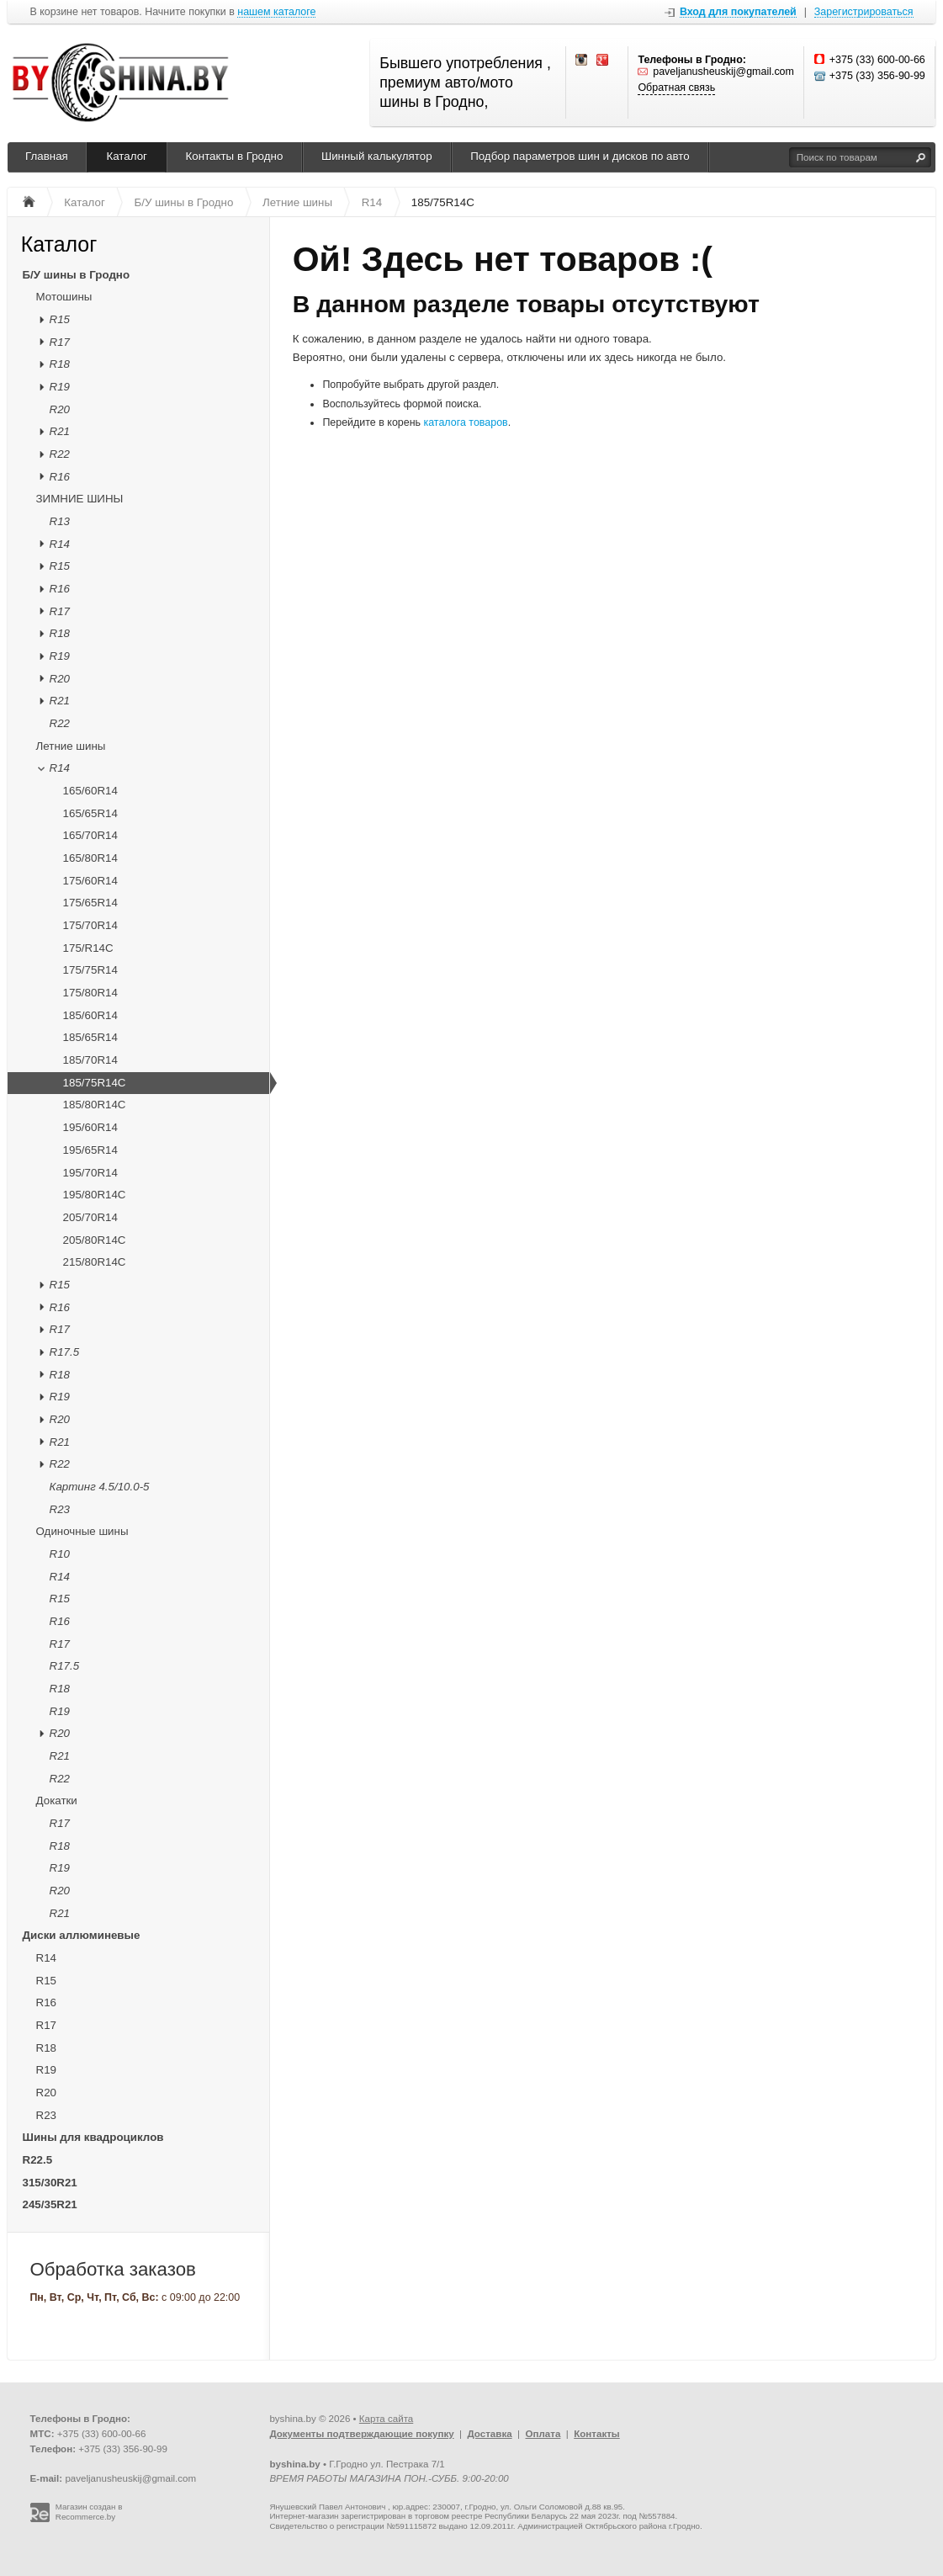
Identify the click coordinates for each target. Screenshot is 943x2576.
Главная (46, 156)
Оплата (542, 2434)
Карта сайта (386, 2419)
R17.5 (65, 1352)
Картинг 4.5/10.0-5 (100, 1486)
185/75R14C (94, 1082)
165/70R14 (90, 835)
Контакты (597, 2434)
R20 (60, 409)
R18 (60, 364)
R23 (60, 1509)
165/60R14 (90, 790)
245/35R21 (50, 2204)
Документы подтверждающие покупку (361, 2434)
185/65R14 (90, 1037)
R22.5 (38, 2160)
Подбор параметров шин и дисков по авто (580, 156)
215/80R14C (94, 1262)
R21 (60, 431)
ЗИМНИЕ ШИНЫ (80, 498)
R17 (60, 342)
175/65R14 (90, 902)
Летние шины (71, 746)
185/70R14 (90, 1060)
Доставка (489, 2434)
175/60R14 (90, 880)
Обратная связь (676, 87)
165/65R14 (90, 813)
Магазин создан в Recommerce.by (89, 2511)
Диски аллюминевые (81, 1935)
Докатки (56, 1800)
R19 (60, 386)
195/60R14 (90, 1127)
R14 (60, 544)
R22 (60, 454)
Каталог (126, 156)
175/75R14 (90, 970)
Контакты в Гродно (234, 156)
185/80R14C (94, 1104)
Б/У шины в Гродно (76, 274)
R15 (60, 319)
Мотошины (64, 296)
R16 (60, 476)
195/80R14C (94, 1194)
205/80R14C (94, 1240)
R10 (60, 1554)
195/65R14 (90, 1150)
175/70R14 (90, 925)
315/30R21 (50, 2182)
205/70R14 (90, 1217)
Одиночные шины (82, 1531)
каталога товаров (466, 422)
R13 (60, 521)
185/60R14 (90, 1015)
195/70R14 (90, 1172)
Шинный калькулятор (376, 156)
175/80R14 (90, 992)
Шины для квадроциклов (93, 2137)
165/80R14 (90, 858)
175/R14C (88, 948)
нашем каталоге (276, 12)
